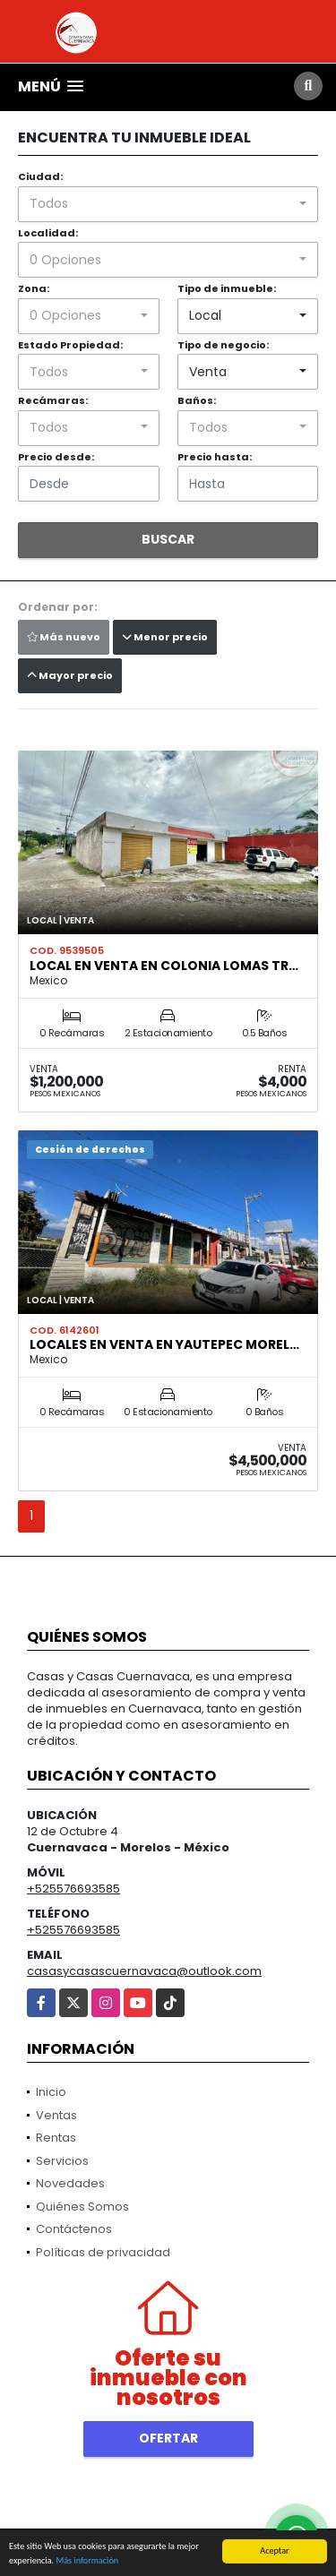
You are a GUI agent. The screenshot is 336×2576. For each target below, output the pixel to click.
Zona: (33, 288)
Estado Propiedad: (70, 345)
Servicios (62, 2160)
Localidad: (48, 233)
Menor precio (165, 637)
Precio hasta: (214, 457)
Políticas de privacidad (103, 2252)
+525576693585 (73, 1888)
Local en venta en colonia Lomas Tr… (164, 965)
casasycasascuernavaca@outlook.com (144, 1970)
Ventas (56, 2115)
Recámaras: (53, 400)
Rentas (56, 2137)
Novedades (70, 2183)
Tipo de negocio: (223, 345)
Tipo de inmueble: (226, 288)
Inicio (51, 2091)
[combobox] (168, 204)
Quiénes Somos (82, 2206)
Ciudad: (40, 176)
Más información (87, 2561)
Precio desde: (56, 457)
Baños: (196, 400)
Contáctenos (74, 2228)
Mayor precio (70, 675)
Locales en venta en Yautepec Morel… (164, 1344)
